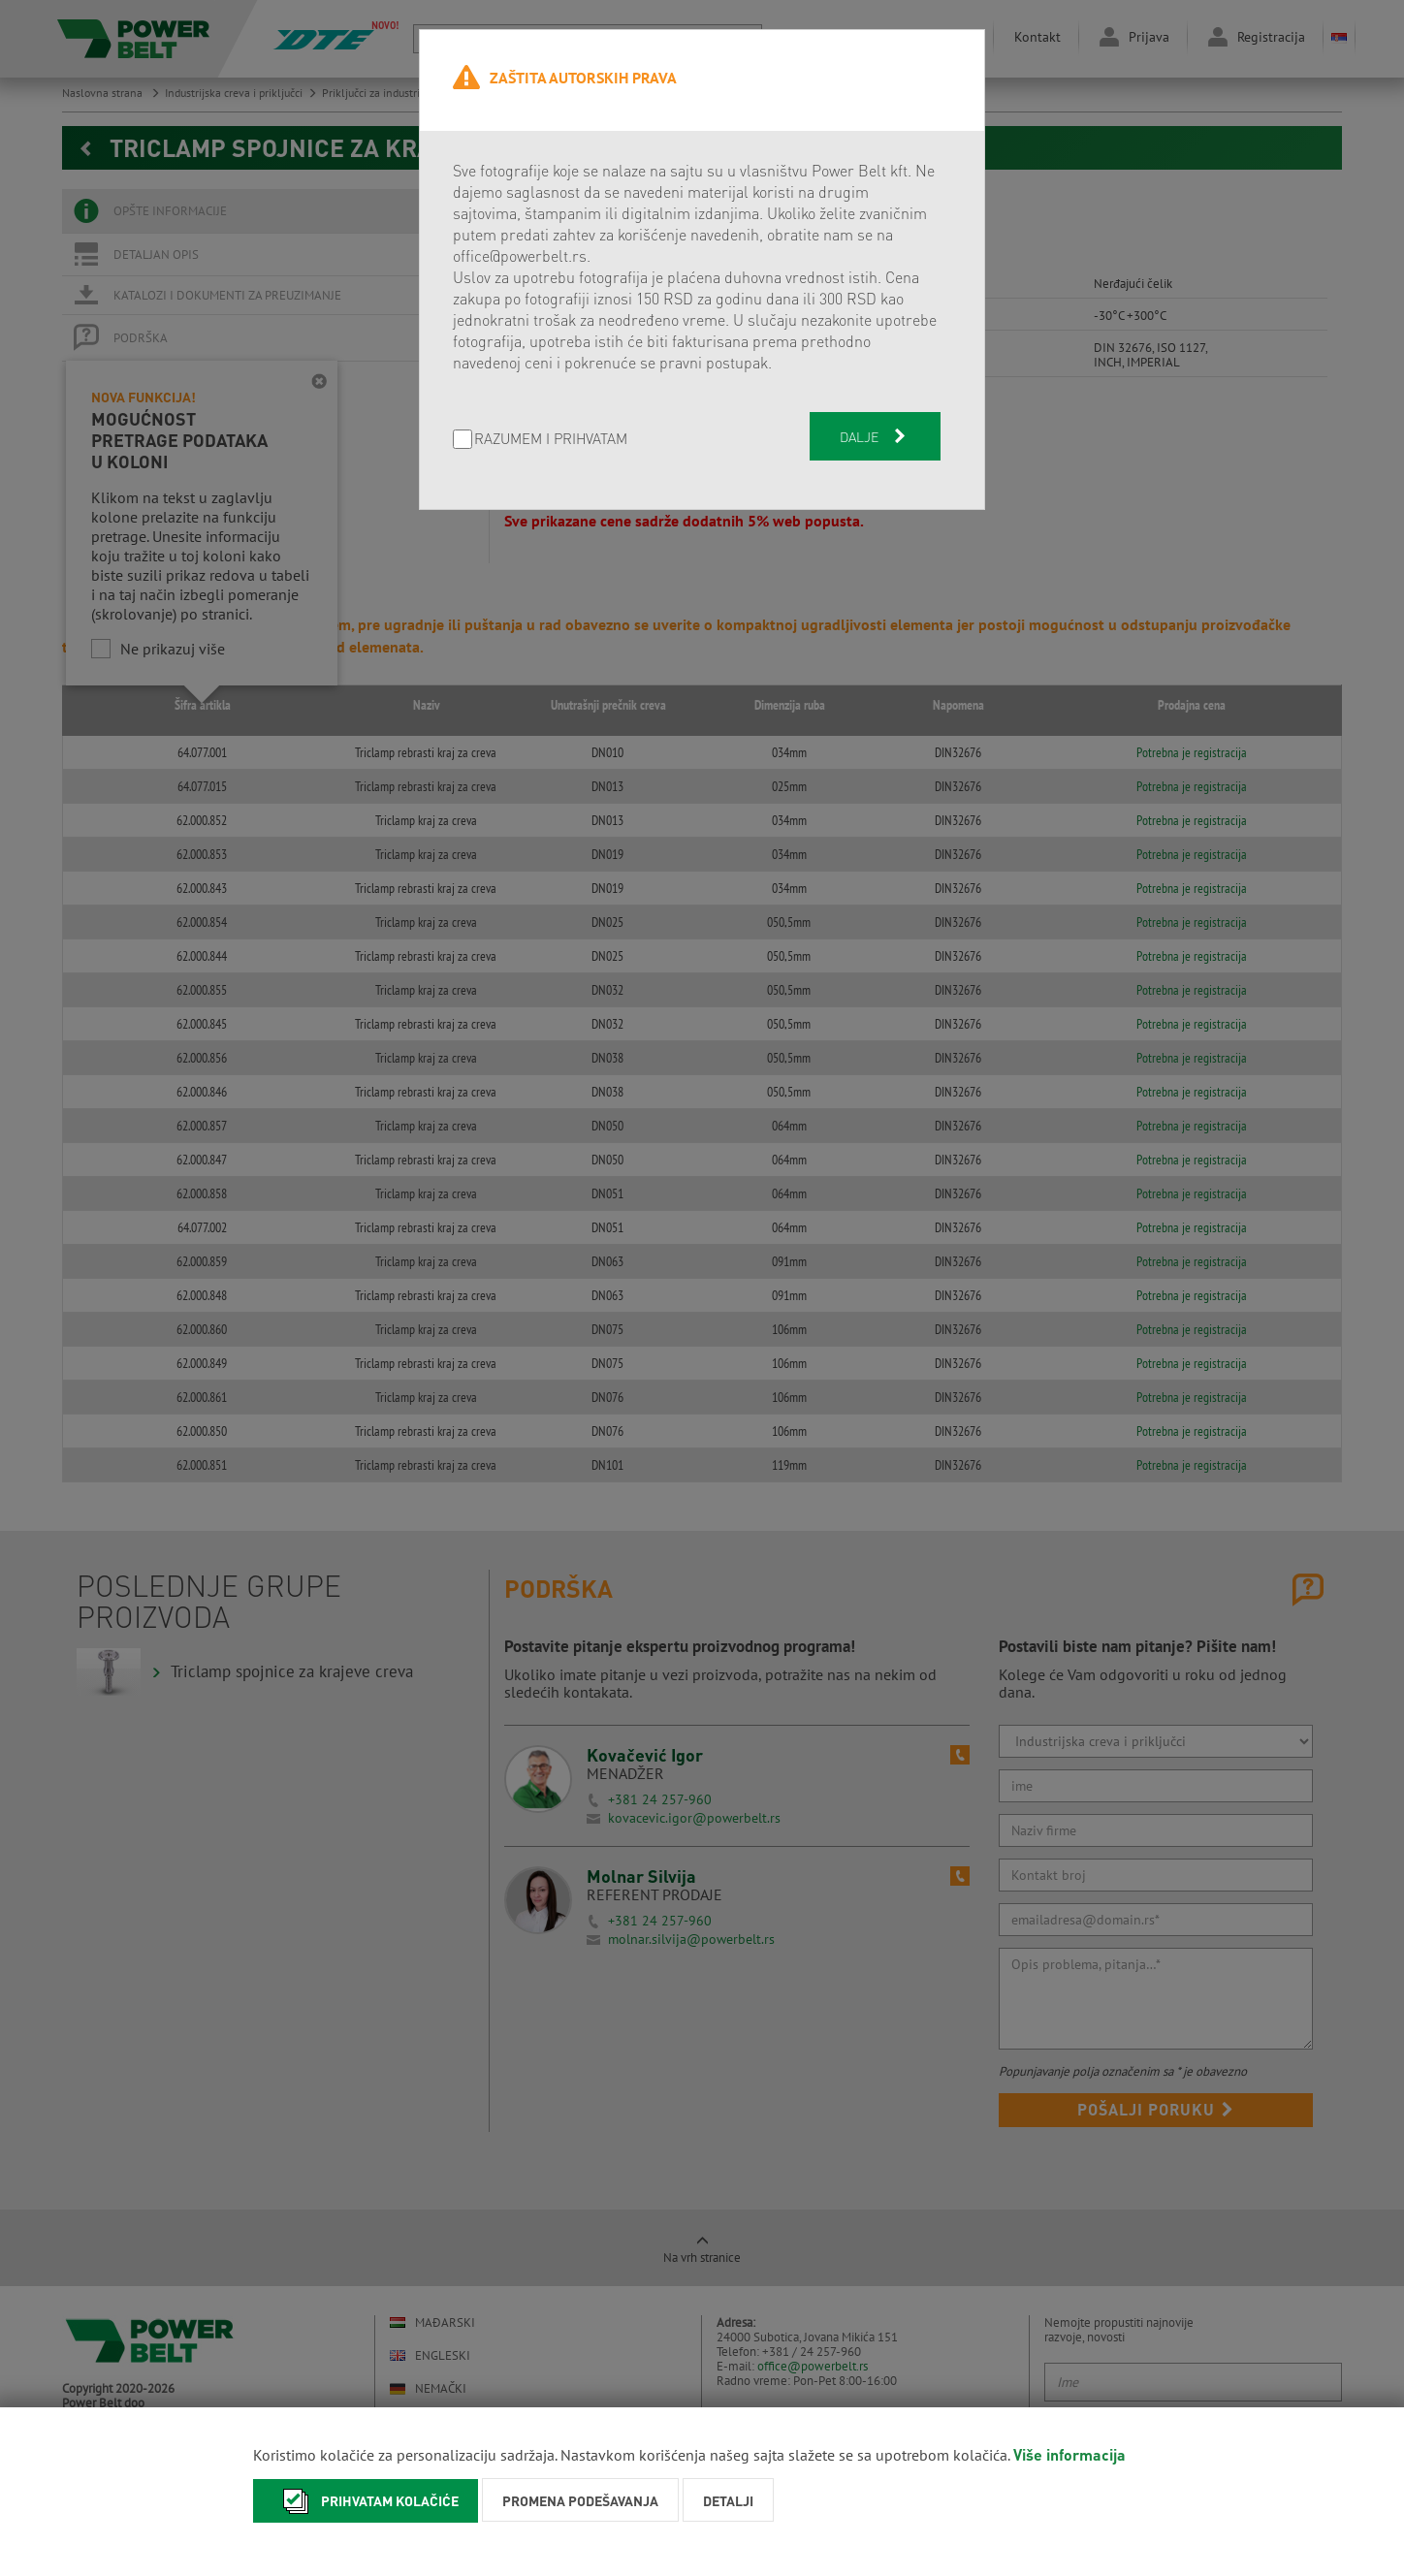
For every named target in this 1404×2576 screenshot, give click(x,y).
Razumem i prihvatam (550, 439)
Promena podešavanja (580, 2500)
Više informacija (1069, 2454)
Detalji (728, 2500)
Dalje (874, 436)
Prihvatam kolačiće (365, 2501)
